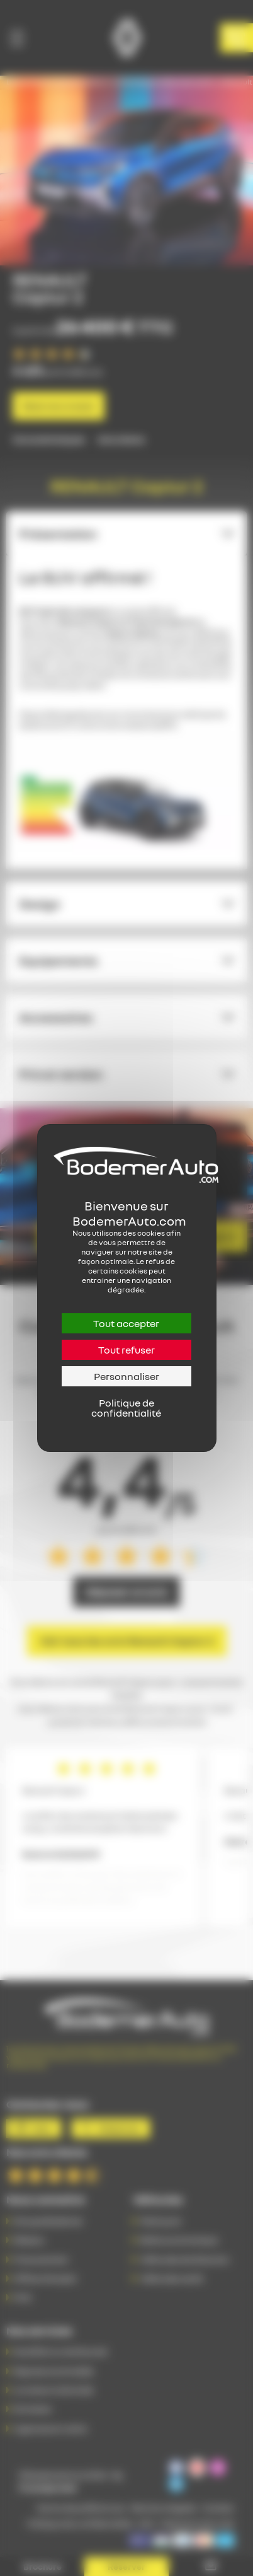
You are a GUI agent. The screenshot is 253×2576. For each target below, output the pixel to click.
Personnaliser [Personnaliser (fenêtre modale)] (126, 1376)
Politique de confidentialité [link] (126, 1407)
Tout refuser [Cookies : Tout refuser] (126, 1349)
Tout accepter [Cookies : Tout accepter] (126, 1323)
